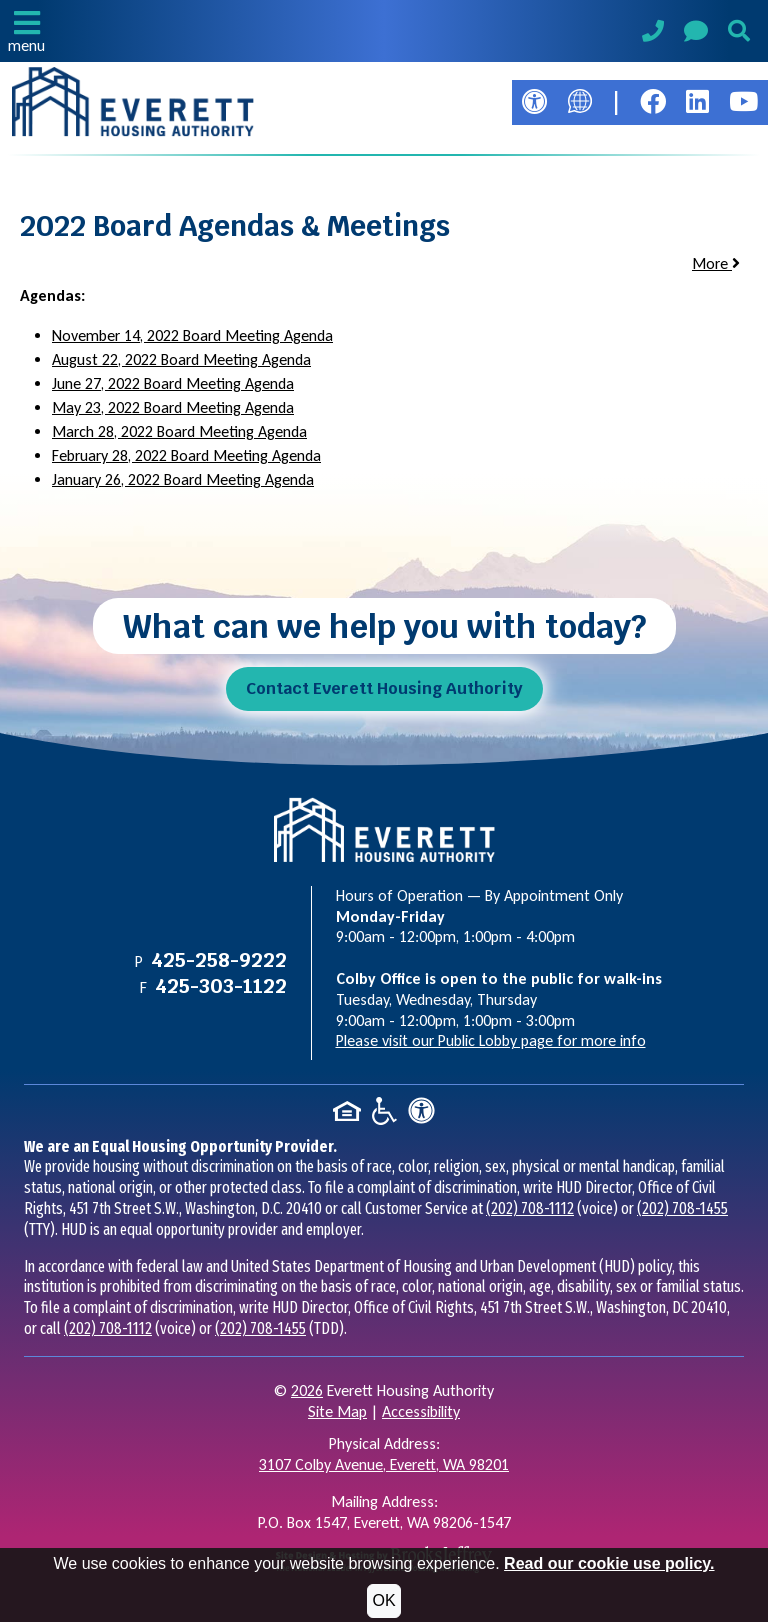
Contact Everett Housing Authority (384, 688)
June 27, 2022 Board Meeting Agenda (173, 383)
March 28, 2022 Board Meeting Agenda (179, 431)
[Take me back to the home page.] (133, 102)
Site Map (337, 1411)
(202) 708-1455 (682, 1208)
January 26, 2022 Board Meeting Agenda (183, 479)
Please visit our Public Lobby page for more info (491, 1040)
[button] (26, 31)
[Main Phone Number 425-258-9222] (653, 33)
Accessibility (421, 1411)
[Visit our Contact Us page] (696, 34)
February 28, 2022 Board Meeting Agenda (186, 455)
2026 (307, 1390)
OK (383, 1600)
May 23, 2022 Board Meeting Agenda (173, 407)
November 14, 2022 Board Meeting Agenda (192, 335)
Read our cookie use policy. (609, 1563)
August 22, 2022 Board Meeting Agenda (181, 359)
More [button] (716, 263)
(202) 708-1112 (530, 1208)
